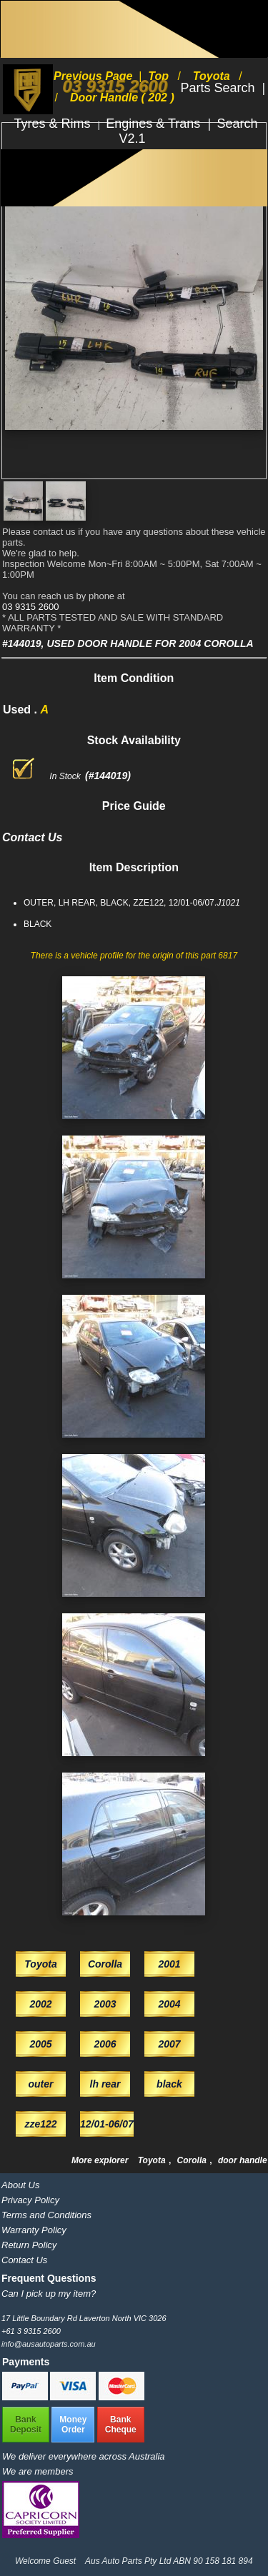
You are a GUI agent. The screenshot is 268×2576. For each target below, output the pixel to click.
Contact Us (24, 2260)
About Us (20, 2185)
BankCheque (121, 2425)
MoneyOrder (72, 2425)
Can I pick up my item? (48, 2293)
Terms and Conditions (46, 2215)
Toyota (153, 2160)
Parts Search (219, 88)
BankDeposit (25, 2425)
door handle (242, 2160)
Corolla (193, 2160)
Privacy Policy (30, 2200)
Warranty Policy (33, 2230)
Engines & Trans (155, 123)
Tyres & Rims (54, 123)
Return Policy (28, 2245)
